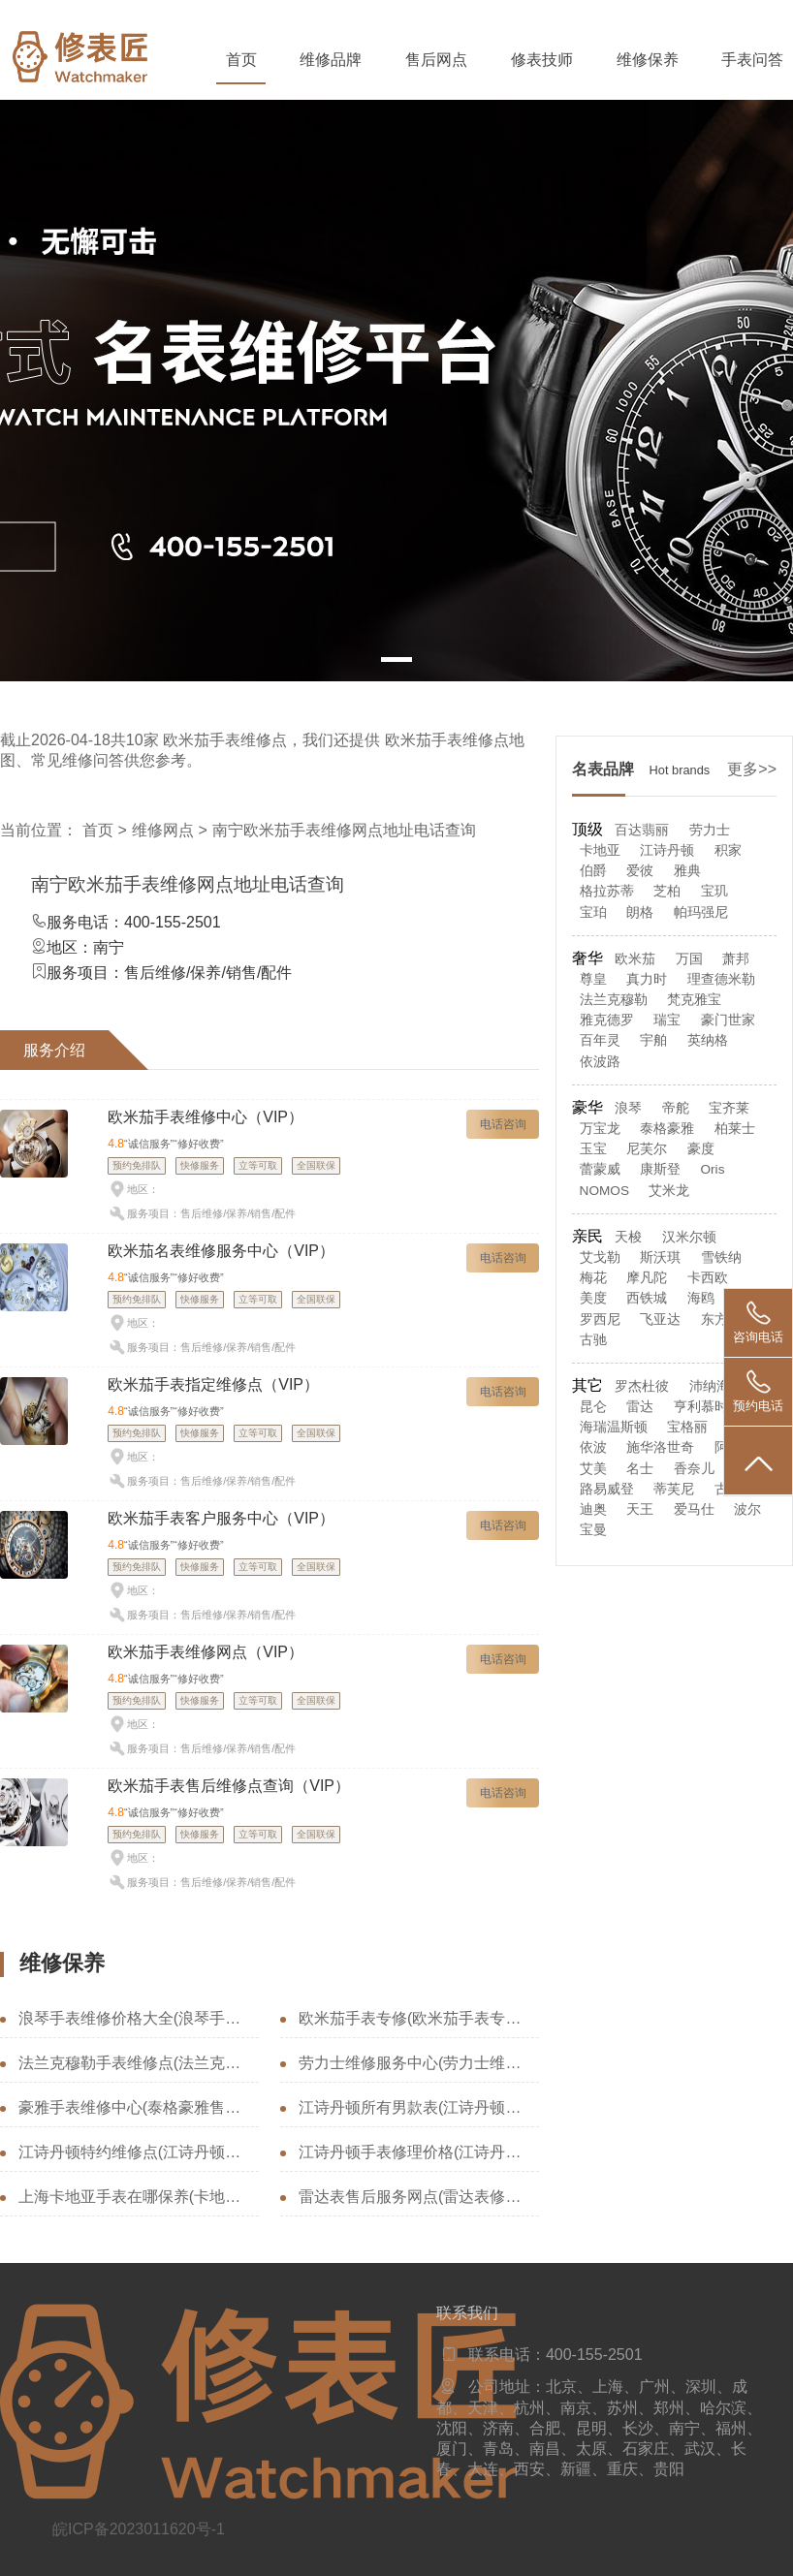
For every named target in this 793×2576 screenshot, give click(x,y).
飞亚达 (660, 1319)
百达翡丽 (642, 830)
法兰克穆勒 (614, 999)
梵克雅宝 (694, 999)
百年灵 (600, 1040)
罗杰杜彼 (642, 1386)
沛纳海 (709, 1386)
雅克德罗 (607, 1020)
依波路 (600, 1061)
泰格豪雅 (667, 1128)
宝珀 (593, 912)
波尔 (747, 1509)
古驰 (593, 1340)
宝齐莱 (729, 1108)
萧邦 (735, 959)
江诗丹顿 (667, 850)
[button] (396, 659)
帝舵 (675, 1108)
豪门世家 (728, 1020)
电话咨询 (503, 1124)
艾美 (593, 1468)
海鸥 (700, 1298)
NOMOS (604, 1190)
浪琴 (628, 1108)
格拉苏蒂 (607, 891)
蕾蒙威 (600, 1169)
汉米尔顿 (689, 1237)
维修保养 (648, 59)
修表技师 (542, 59)
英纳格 (707, 1040)
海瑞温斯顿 (614, 1427)
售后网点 (436, 59)
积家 (728, 850)
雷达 (639, 1406)
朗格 (639, 912)
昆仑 (593, 1406)
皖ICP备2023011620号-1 (138, 2529)
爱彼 (639, 871)
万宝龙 (600, 1128)
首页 (241, 59)
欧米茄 (635, 959)
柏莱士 (734, 1128)
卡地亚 (600, 850)
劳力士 (709, 830)
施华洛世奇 (660, 1447)
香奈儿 (694, 1468)
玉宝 (593, 1149)
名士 (639, 1468)
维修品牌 (331, 59)
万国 (689, 959)
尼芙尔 (646, 1149)
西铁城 (646, 1298)
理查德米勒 (721, 979)
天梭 (628, 1237)
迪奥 (593, 1509)
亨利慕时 (701, 1406)
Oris (713, 1169)
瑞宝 (667, 1020)
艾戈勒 (600, 1257)
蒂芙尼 (673, 1489)
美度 (593, 1298)
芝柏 (667, 891)
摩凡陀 (646, 1278)
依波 (593, 1447)
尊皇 (593, 979)
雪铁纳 (721, 1257)
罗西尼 (600, 1319)
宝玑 (714, 891)
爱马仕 (694, 1509)
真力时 (646, 979)
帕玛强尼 (701, 912)
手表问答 (752, 59)
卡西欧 (707, 1278)
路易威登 (607, 1489)
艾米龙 (669, 1190)
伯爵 (593, 871)
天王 (639, 1509)
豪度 (700, 1149)
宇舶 (653, 1040)
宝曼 (593, 1530)
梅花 (593, 1278)
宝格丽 (687, 1427)
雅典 (687, 871)
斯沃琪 (660, 1257)
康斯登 (660, 1169)
